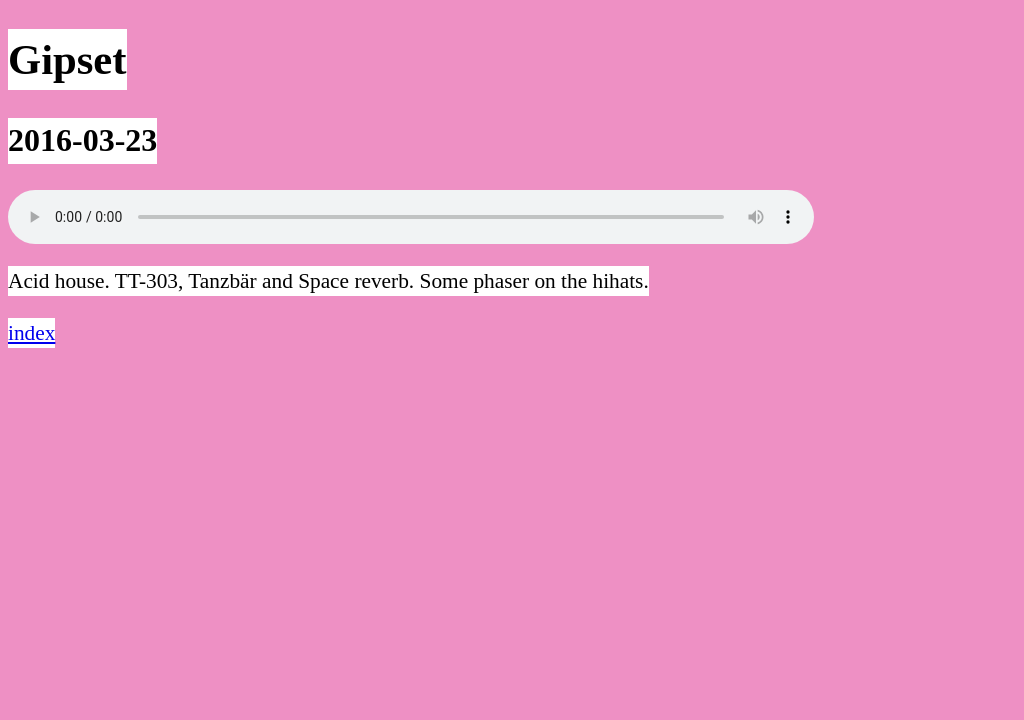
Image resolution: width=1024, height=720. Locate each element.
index (31, 333)
